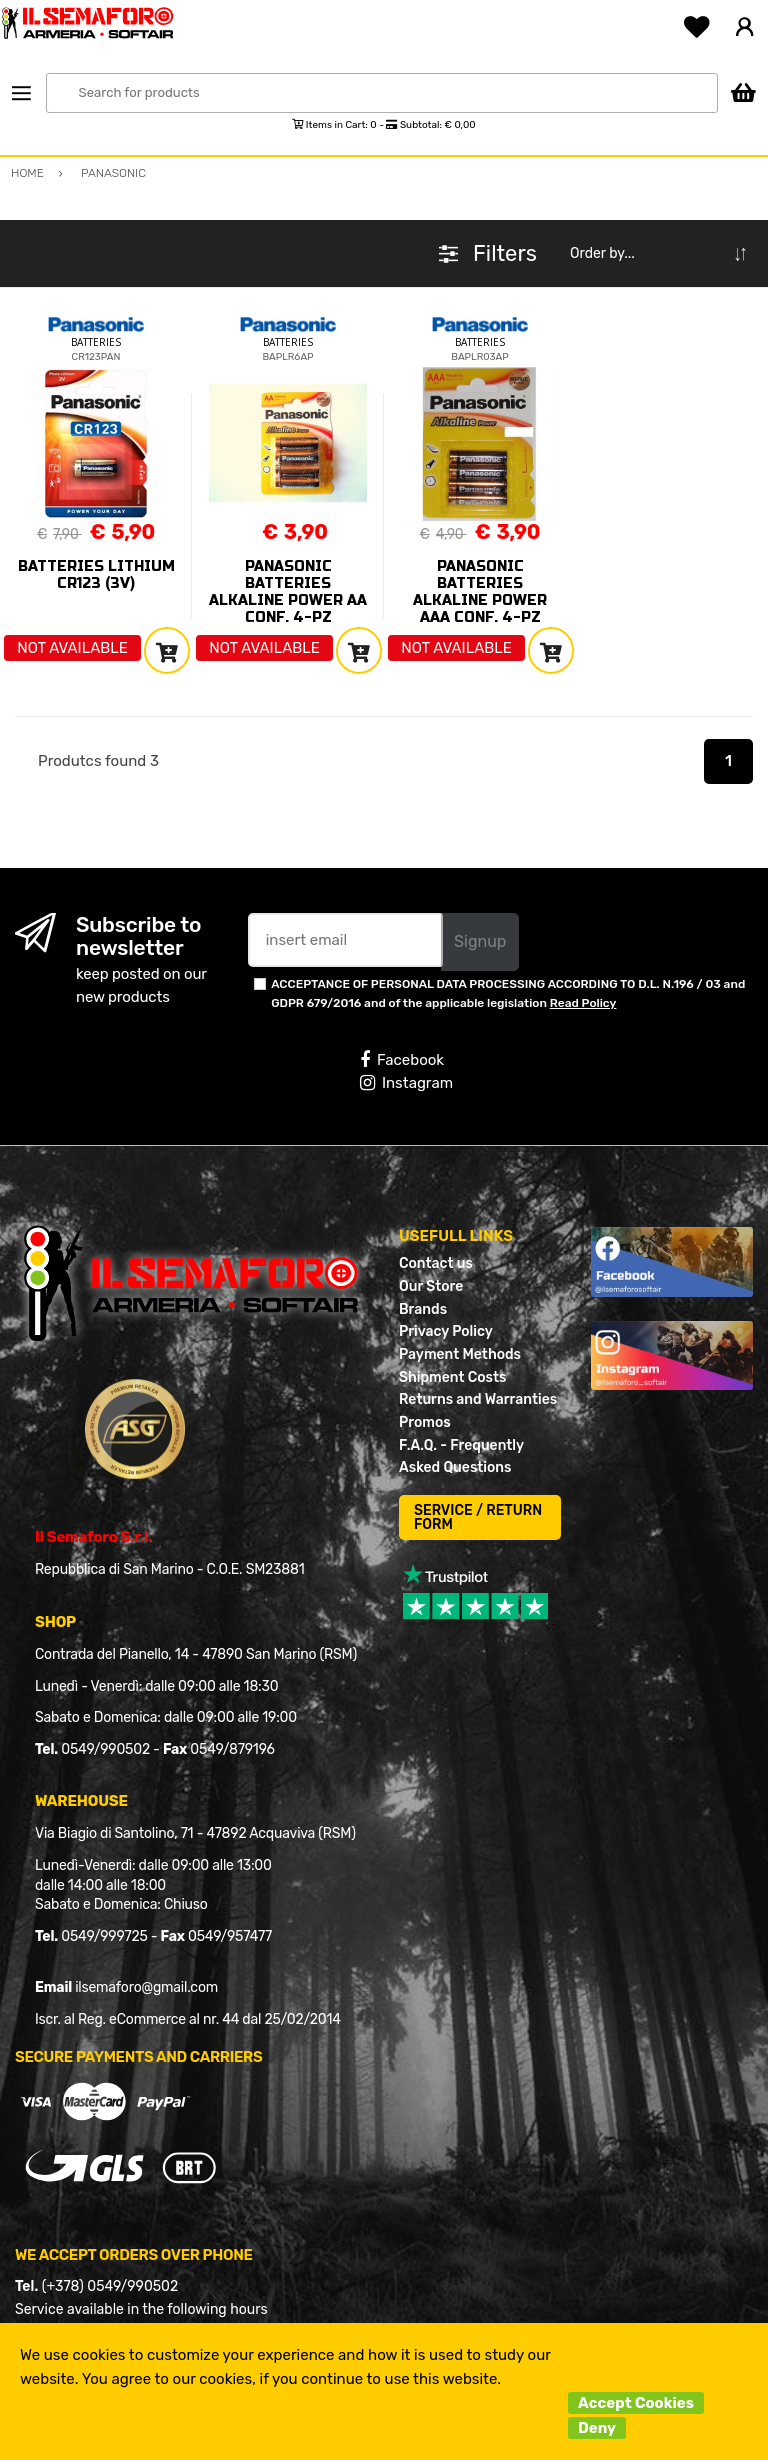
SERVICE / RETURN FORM (478, 1517)
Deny (597, 2428)
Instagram (406, 1083)
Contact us (436, 1263)
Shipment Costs (452, 1377)
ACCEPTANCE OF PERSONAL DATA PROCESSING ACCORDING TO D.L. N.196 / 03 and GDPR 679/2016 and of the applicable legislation (508, 993)
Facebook (402, 1060)
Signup (480, 941)
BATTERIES (96, 342)
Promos (425, 1422)
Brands (423, 1309)
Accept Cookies (636, 2403)
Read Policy (583, 1003)
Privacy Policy (446, 1331)
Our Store (431, 1286)
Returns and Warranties (478, 1399)
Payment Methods (460, 1354)
